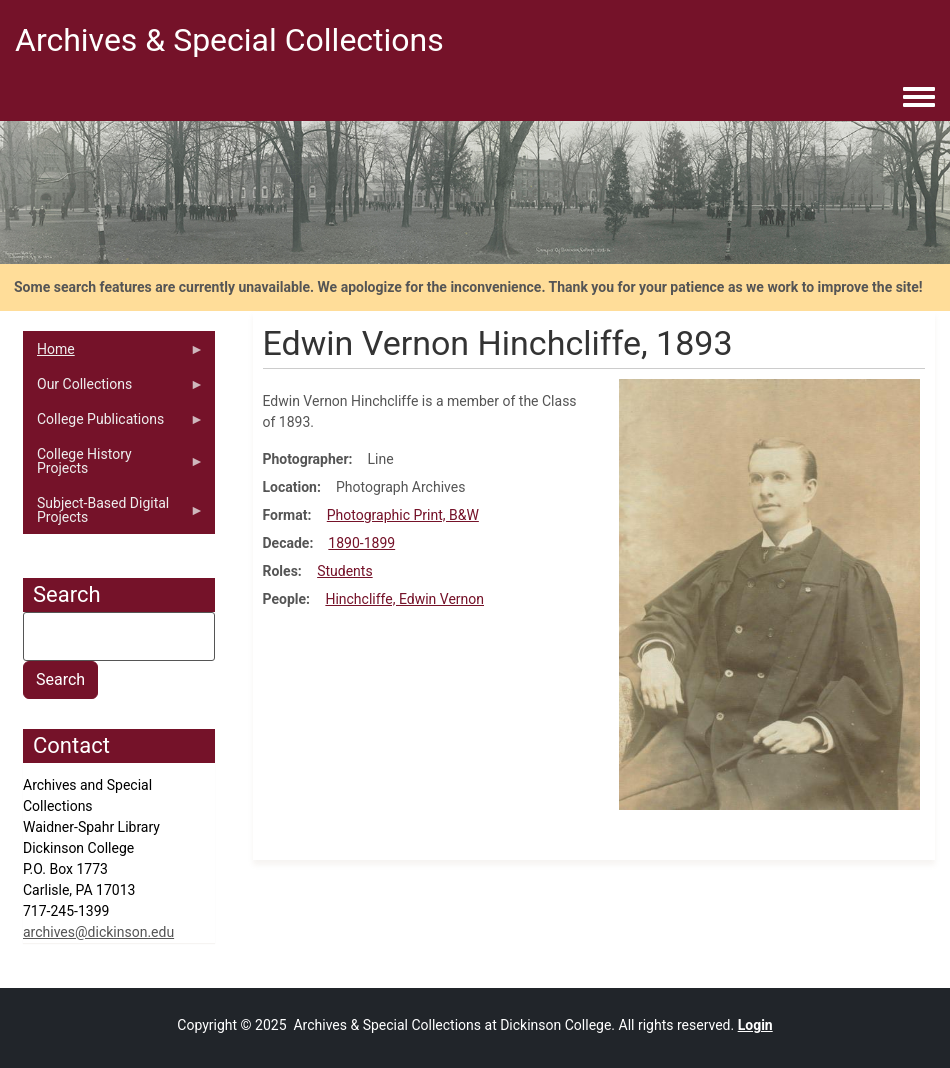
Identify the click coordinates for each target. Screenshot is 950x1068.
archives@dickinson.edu (98, 932)
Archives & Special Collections (229, 40)
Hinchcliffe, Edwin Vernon (404, 599)
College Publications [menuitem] (113, 424)
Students (344, 571)
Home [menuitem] (113, 354)
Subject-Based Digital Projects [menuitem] (113, 515)
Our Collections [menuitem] (113, 389)
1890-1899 (361, 543)
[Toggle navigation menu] (919, 98)
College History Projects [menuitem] (113, 466)
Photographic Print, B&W (403, 515)
